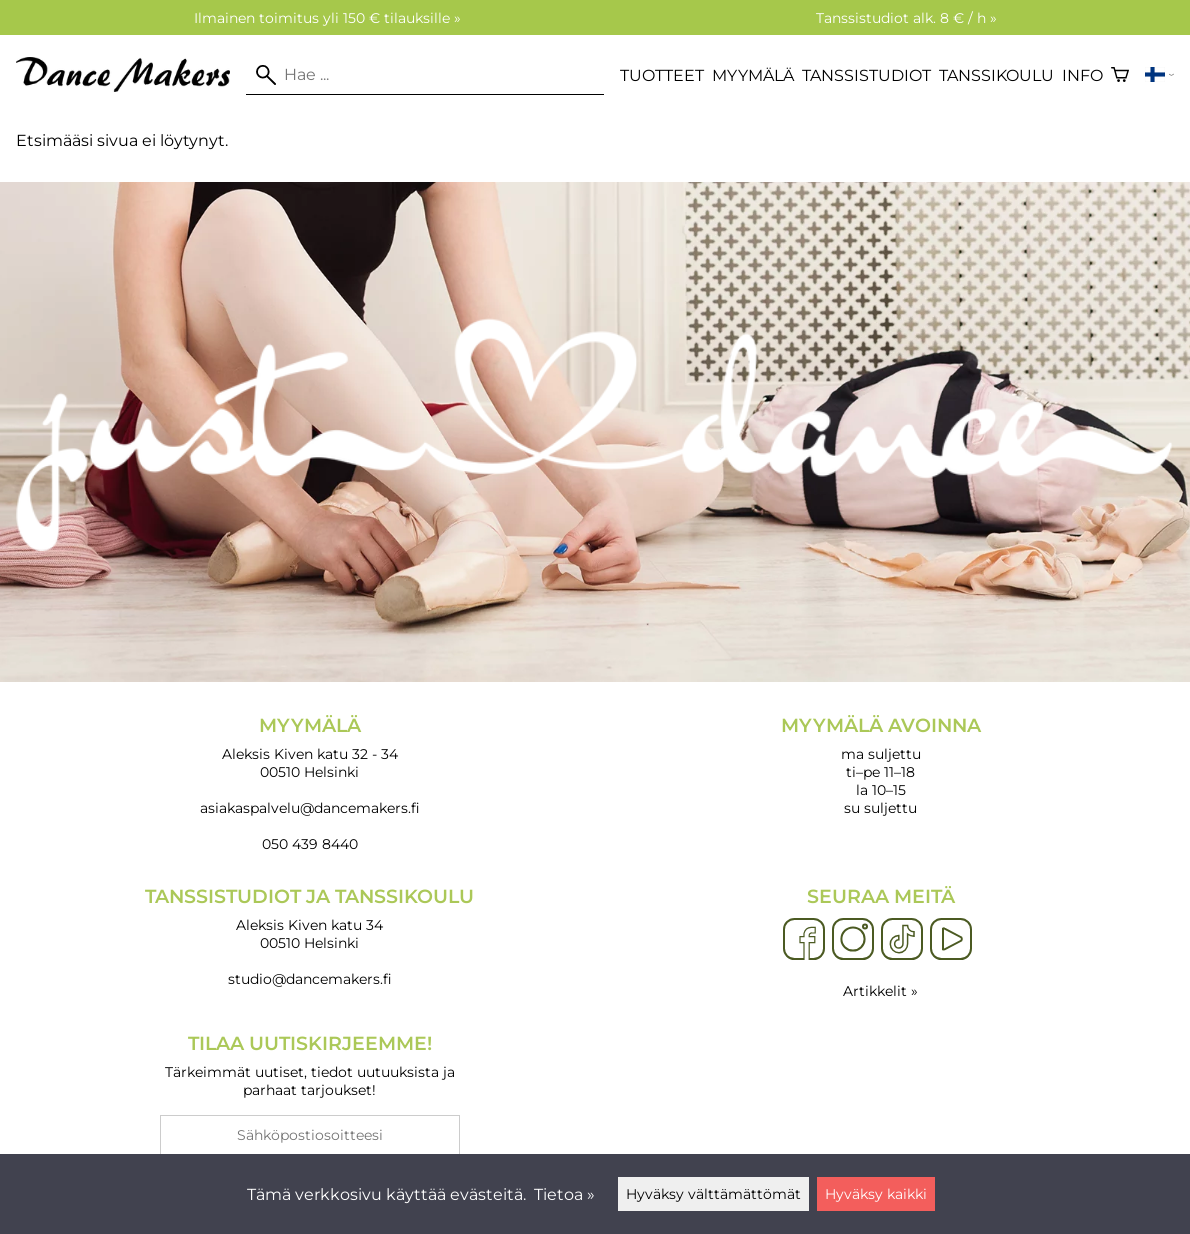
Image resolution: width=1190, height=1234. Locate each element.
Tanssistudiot (866, 75)
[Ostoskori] (1120, 75)
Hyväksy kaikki (876, 1194)
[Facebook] (804, 940)
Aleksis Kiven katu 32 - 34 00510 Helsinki (309, 747)
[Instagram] (853, 940)
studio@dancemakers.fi (310, 979)
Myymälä (753, 75)
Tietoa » (564, 1194)
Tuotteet (662, 75)
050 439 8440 (310, 844)
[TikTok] (902, 940)
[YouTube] (951, 940)
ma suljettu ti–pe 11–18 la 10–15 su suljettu (880, 765)
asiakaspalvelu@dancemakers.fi (310, 808)
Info (1082, 75)
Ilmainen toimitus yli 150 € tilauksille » (327, 18)
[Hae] (425, 75)
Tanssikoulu (996, 75)
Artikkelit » (880, 991)
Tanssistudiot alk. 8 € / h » (906, 18)
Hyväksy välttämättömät (713, 1194)
